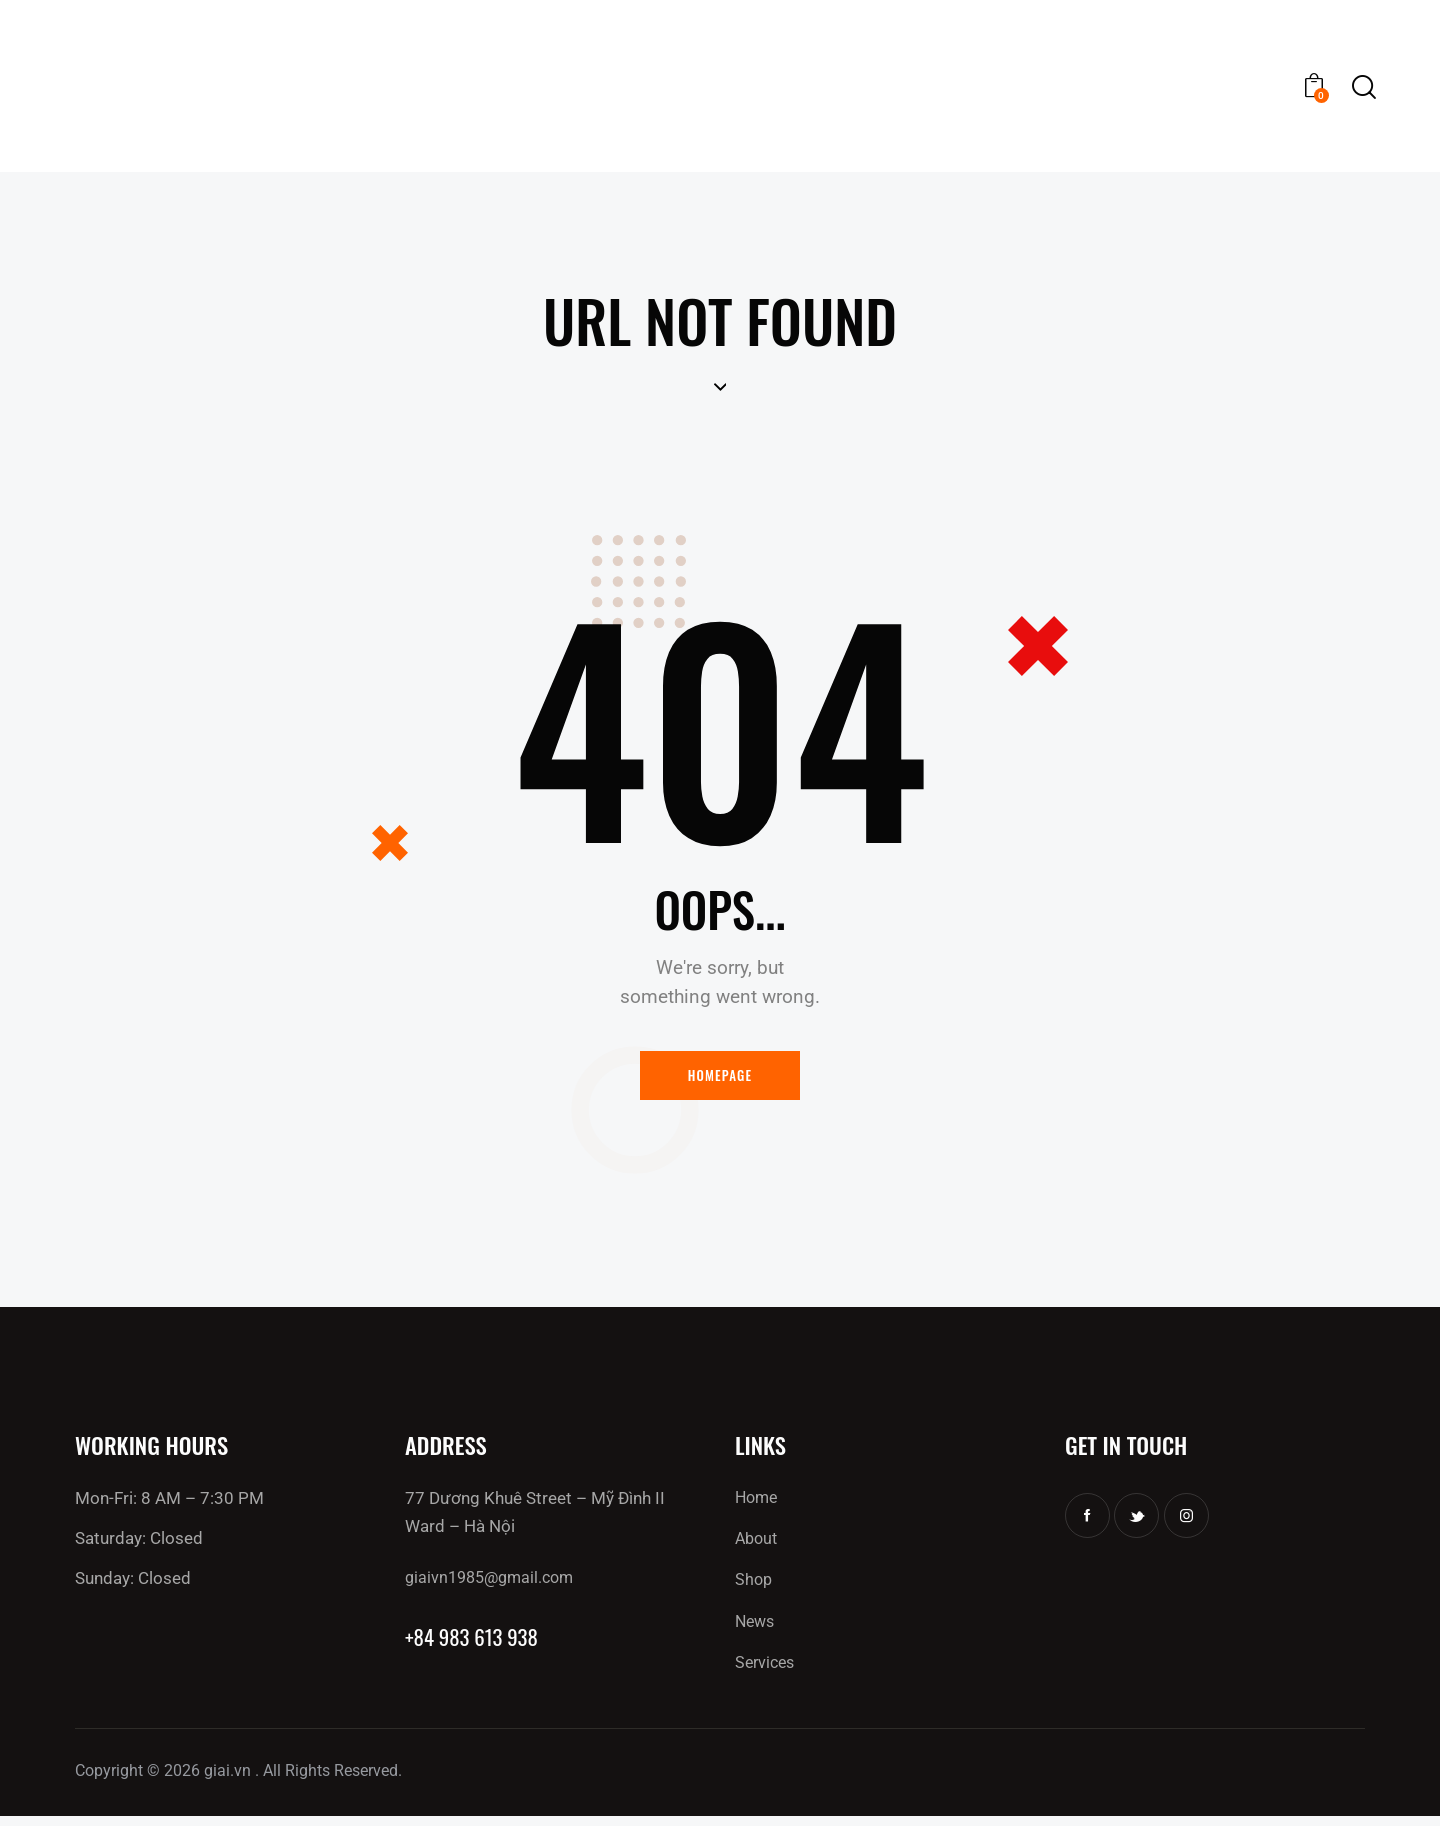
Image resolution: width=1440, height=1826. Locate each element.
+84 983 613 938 (478, 1643)
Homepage (720, 1078)
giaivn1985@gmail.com (494, 1583)
